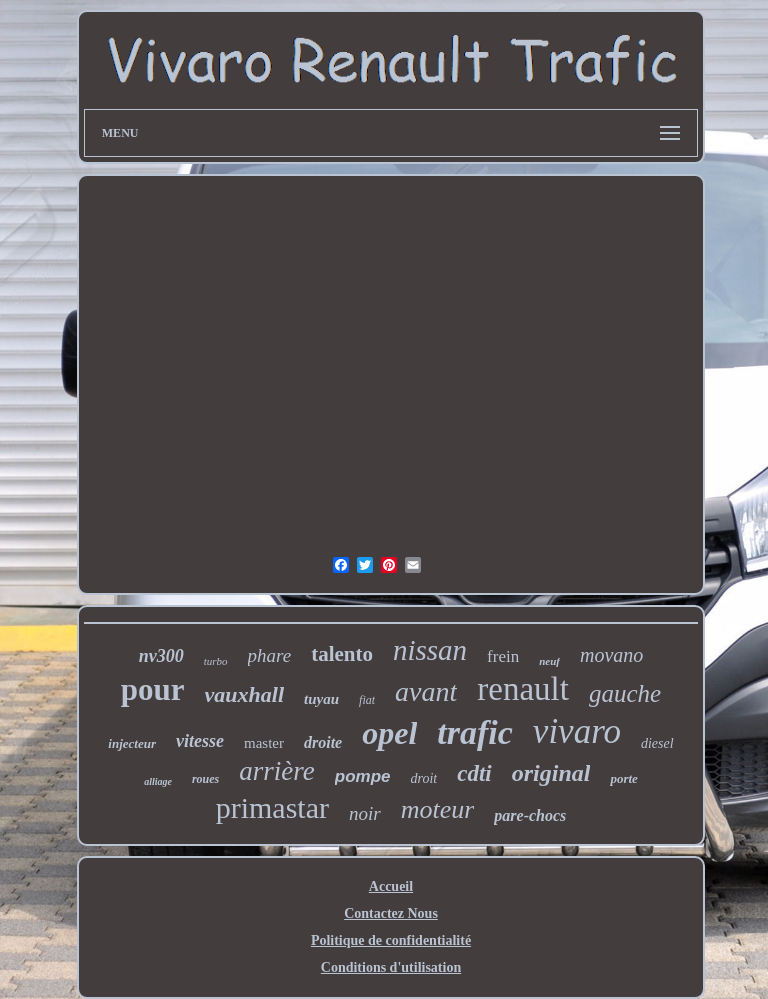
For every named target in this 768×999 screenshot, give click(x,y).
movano (611, 655)
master (264, 743)
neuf (549, 661)
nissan (430, 650)
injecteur (132, 743)
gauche (625, 693)
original (551, 773)
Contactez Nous (391, 913)
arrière (277, 771)
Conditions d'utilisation (391, 967)
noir (365, 813)
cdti (474, 773)
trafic (475, 732)
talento (342, 654)
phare (270, 655)
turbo (216, 661)
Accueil (391, 886)
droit (423, 778)
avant (426, 691)
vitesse (200, 741)
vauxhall (244, 694)
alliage (158, 781)
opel (389, 733)
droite (323, 742)
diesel (657, 743)
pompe (363, 776)
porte (623, 778)
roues (205, 779)
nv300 (161, 656)
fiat (367, 700)
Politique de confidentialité (391, 940)
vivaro (577, 731)
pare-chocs (530, 815)
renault (523, 689)
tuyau (321, 699)
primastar (272, 807)
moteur (438, 809)
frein (503, 656)
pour (153, 689)
